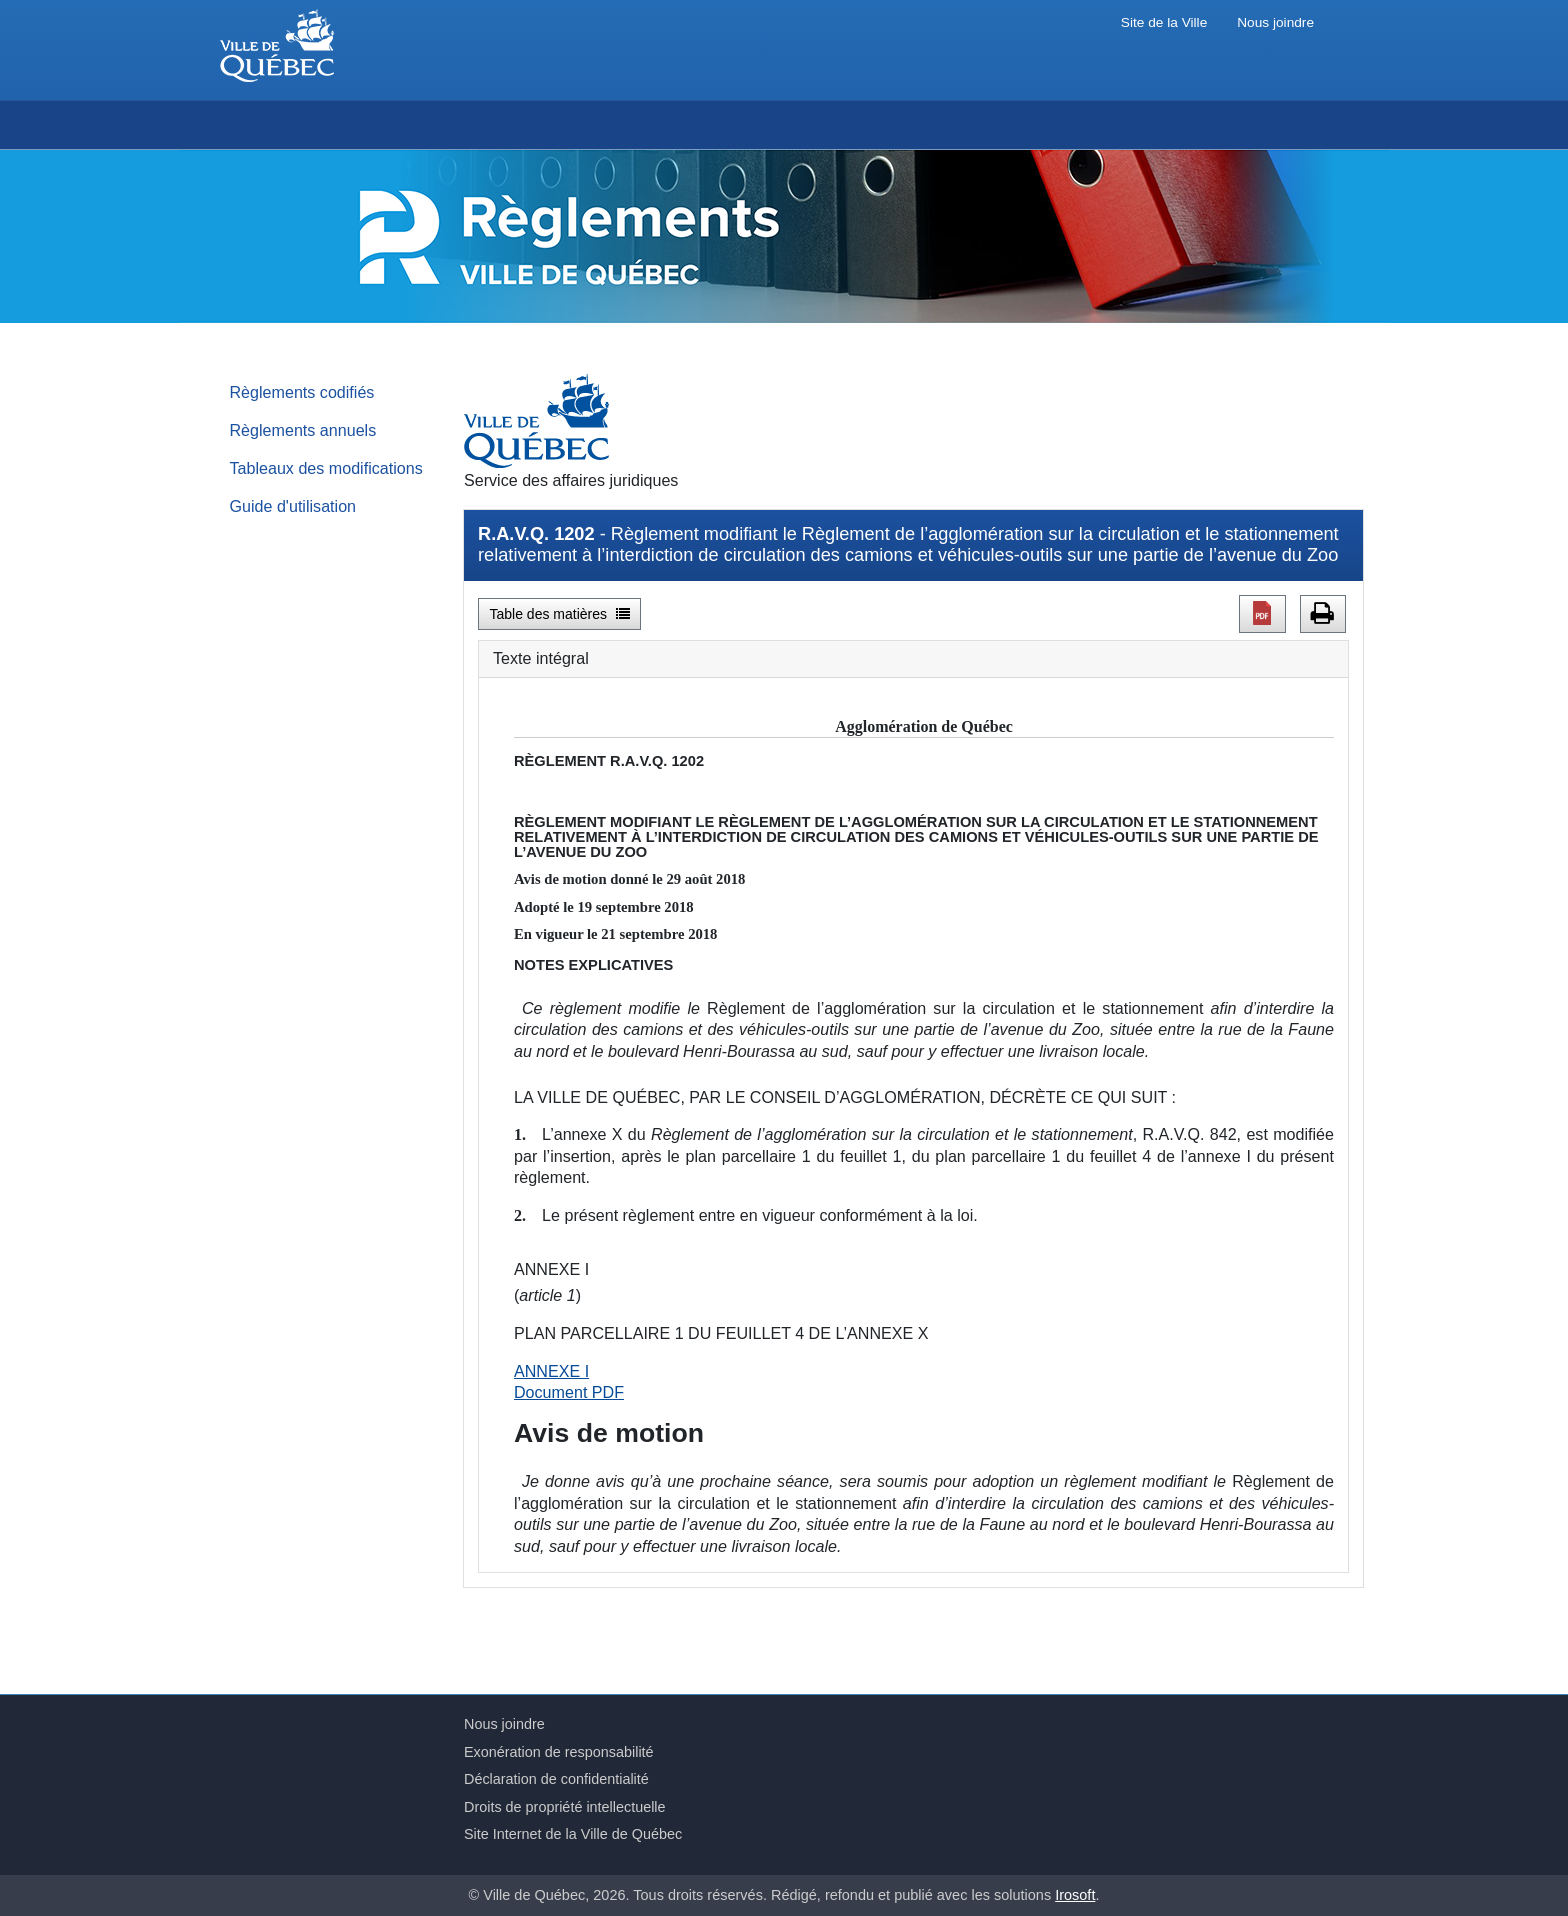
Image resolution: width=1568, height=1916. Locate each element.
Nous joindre (1275, 22)
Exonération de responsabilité (559, 1752)
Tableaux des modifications (326, 468)
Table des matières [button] (560, 614)
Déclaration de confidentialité (556, 1779)
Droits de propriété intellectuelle (565, 1807)
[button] (1262, 614)
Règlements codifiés (302, 392)
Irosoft (1075, 1895)
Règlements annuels (303, 430)
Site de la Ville (1164, 22)
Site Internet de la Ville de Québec (573, 1834)
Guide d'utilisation (293, 506)
